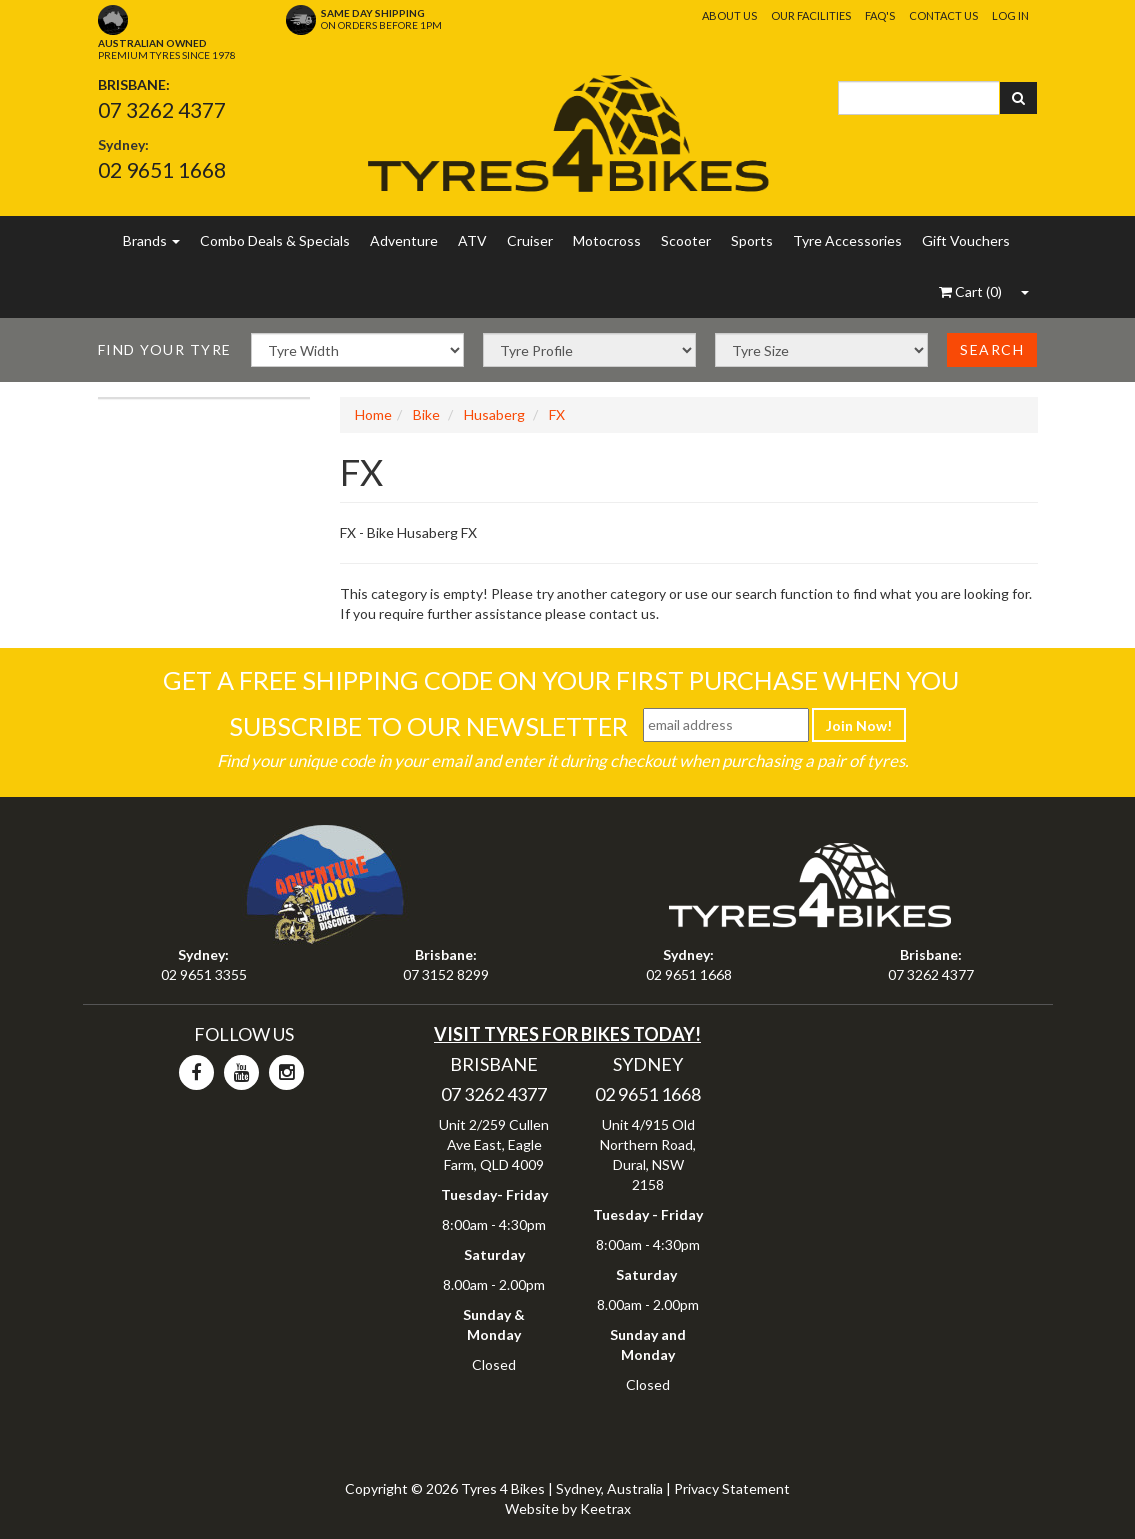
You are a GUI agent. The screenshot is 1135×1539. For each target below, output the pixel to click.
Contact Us (943, 15)
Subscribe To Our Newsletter (428, 726)
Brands (151, 240)
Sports (752, 240)
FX (557, 414)
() (970, 291)
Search (992, 349)
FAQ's (880, 15)
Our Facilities (811, 15)
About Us (729, 15)
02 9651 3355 (204, 974)
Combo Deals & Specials (275, 240)
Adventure (404, 240)
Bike (426, 414)
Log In (1010, 15)
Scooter (686, 240)
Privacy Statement (732, 1488)
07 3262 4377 (162, 109)
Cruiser (530, 240)
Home (373, 414)
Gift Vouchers (966, 240)
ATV (472, 240)
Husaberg (494, 414)
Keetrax (605, 1508)
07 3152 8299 (446, 974)
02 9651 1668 (162, 169)
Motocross (607, 240)
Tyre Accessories (847, 240)
